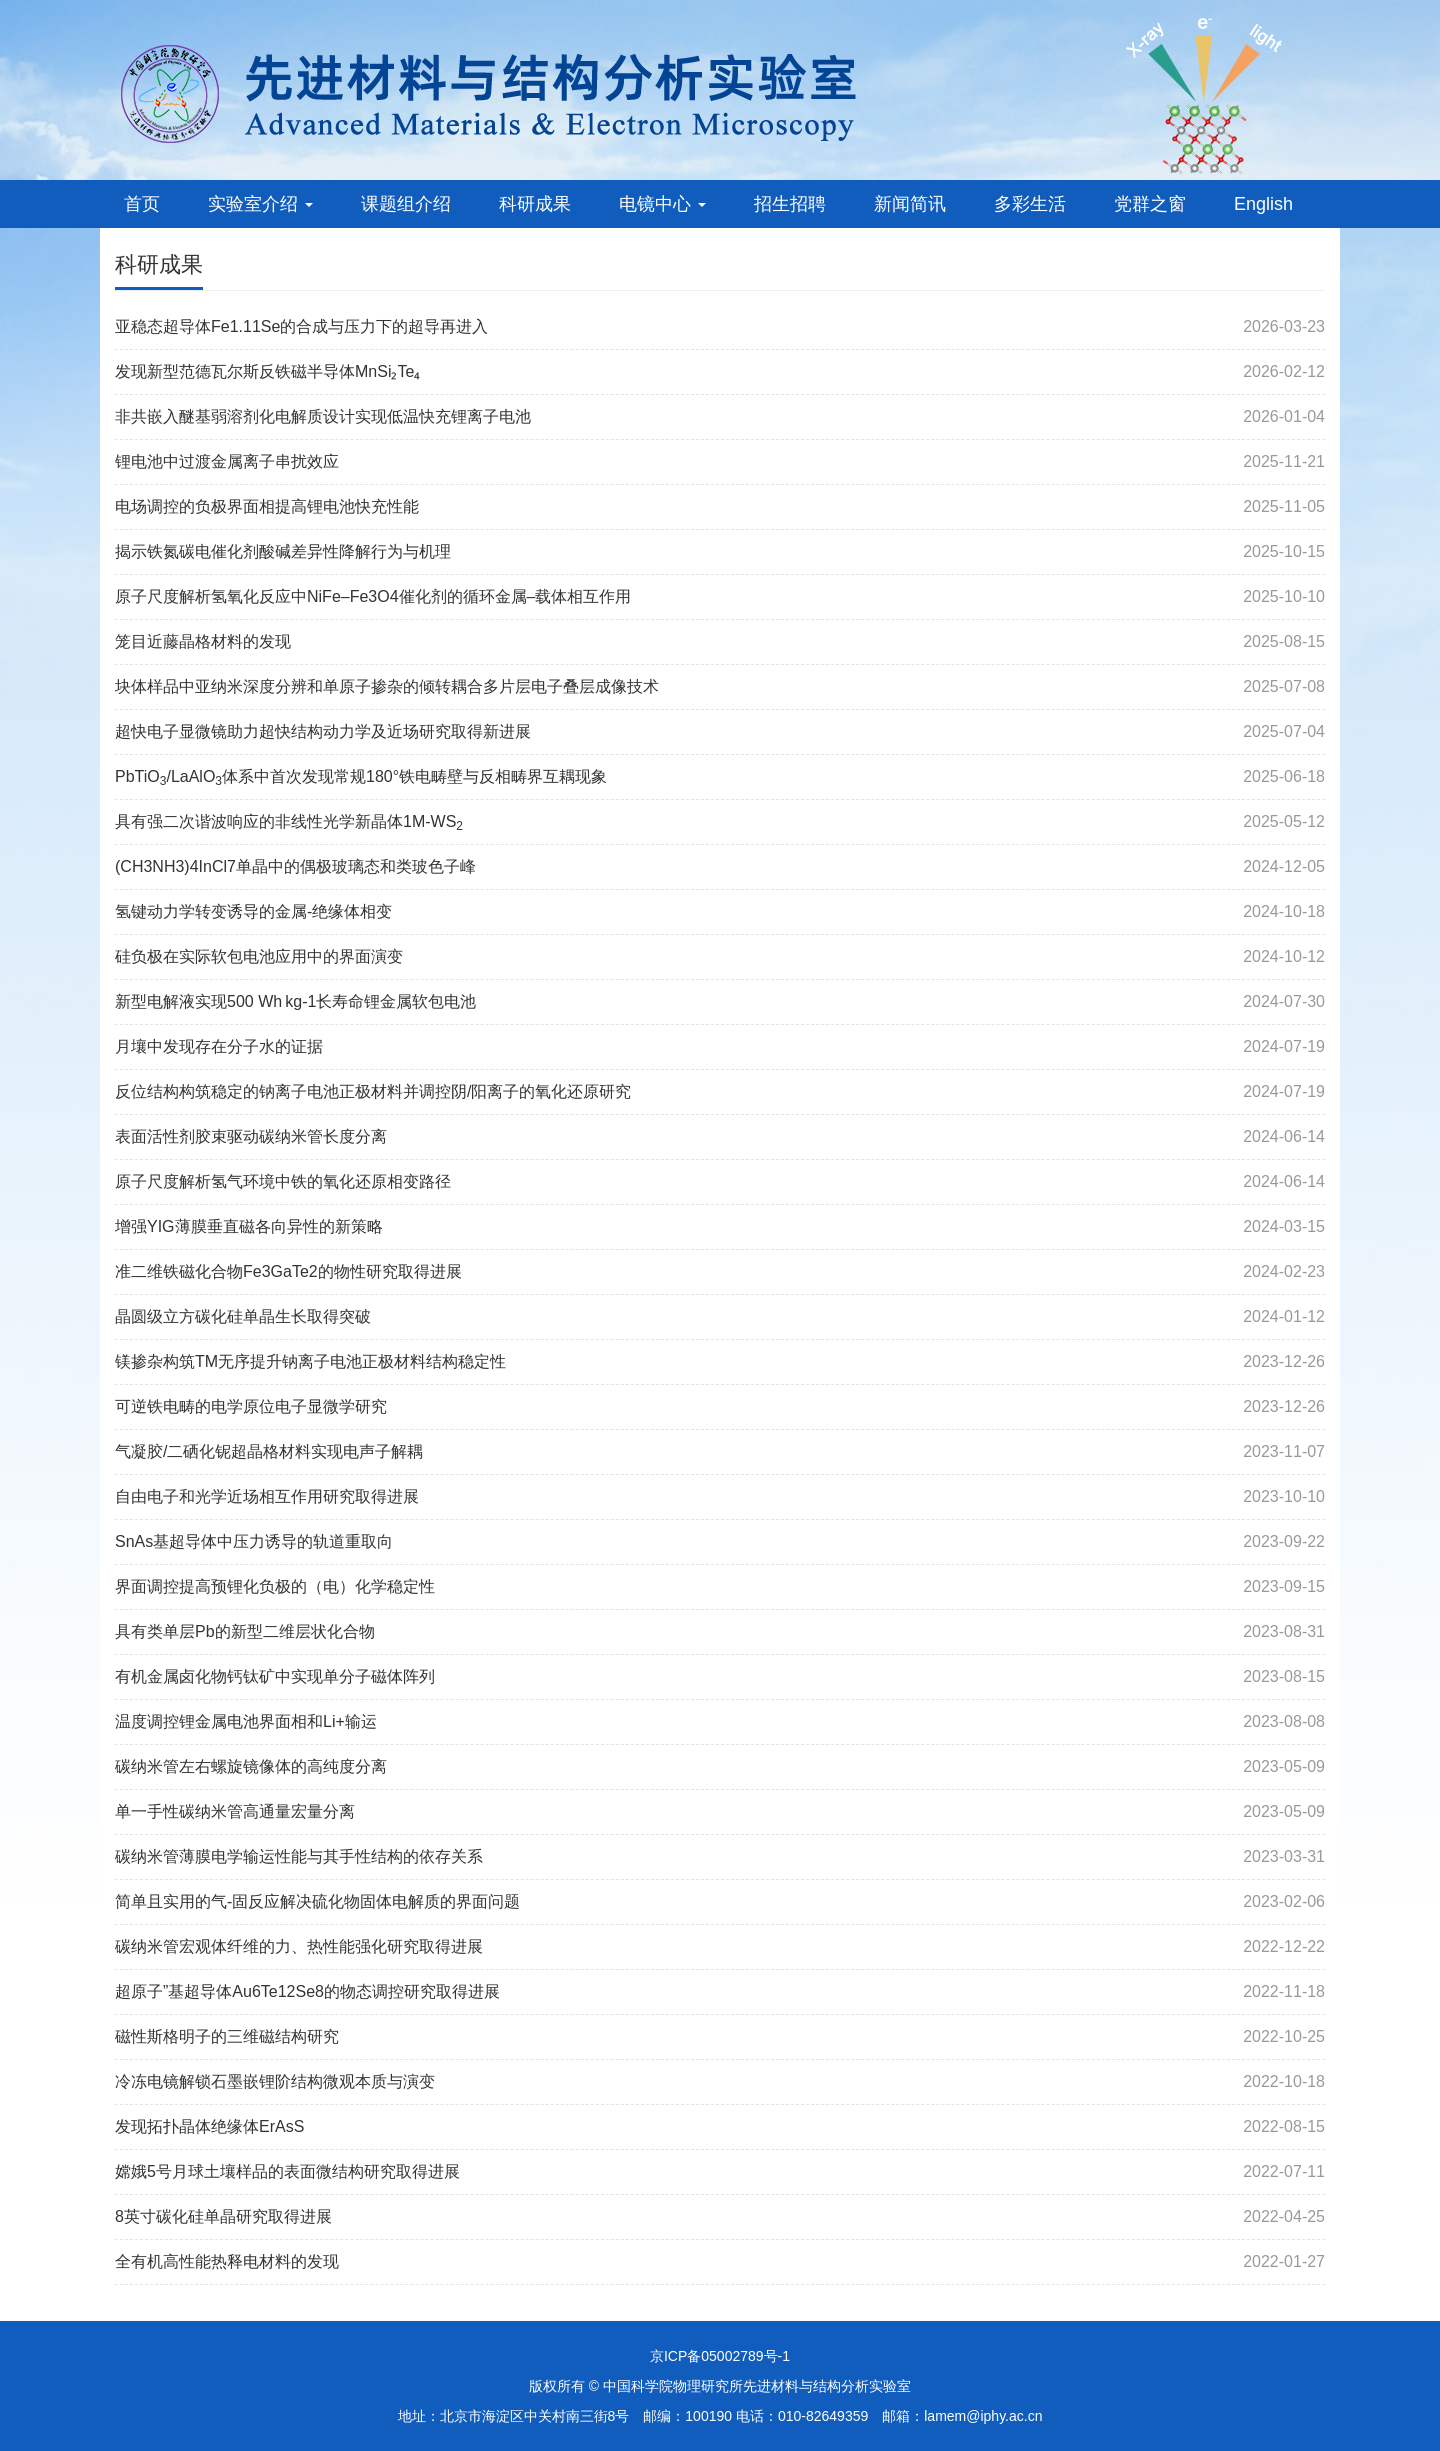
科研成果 (535, 204)
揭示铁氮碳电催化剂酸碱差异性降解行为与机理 (283, 551)
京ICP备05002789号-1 (720, 2356)
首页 (142, 204)
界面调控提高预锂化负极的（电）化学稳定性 (275, 1586)
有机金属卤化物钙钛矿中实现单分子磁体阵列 (275, 1676)
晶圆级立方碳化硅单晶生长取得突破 (243, 1316)
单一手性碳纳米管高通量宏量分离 (235, 1811)
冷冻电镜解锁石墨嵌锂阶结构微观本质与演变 (275, 2081)
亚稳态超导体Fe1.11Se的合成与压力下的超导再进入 (301, 326)
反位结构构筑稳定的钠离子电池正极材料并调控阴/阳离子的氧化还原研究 (373, 1091)
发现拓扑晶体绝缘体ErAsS (209, 2126)
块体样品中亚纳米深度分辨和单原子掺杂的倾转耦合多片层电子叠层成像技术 (387, 686)
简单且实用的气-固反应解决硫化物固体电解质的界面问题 (317, 1901)
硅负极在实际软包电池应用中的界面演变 (259, 956)
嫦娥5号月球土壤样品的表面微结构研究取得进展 (287, 2171)
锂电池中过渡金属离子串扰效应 (227, 461)
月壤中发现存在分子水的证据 (219, 1046)
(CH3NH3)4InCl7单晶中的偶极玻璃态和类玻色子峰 (295, 866)
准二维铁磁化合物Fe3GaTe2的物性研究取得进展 (288, 1271)
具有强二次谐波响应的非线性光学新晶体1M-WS (289, 821)
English (1263, 204)
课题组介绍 (406, 204)
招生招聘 (790, 204)
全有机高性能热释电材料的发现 (227, 2261)
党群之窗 (1150, 204)
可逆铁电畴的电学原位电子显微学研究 (251, 1406)
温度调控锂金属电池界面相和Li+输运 (246, 1721)
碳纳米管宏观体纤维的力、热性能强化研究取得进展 (299, 1946)
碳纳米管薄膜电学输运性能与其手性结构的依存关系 (299, 1856)
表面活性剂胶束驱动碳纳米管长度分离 (251, 1136)
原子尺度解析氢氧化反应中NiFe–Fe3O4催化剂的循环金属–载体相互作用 (373, 596)
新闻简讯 (910, 204)
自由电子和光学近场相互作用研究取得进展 (267, 1496)
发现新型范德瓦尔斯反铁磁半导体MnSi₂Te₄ (267, 371)
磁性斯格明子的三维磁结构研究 (227, 2036)
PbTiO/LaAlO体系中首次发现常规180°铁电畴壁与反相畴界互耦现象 (361, 776)
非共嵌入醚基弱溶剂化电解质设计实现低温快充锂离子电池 (323, 416)
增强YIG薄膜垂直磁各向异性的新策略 (249, 1226)
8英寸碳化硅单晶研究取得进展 (223, 2216)
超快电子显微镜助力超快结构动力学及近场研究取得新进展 (323, 731)
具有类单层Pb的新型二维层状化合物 (245, 1631)
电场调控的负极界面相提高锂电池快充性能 (267, 506)
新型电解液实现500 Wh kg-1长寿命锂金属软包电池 (295, 1001)
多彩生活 (1030, 204)
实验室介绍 (260, 204)
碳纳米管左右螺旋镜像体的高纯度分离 (251, 1766)
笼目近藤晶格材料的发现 (203, 641)
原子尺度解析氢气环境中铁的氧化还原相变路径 (283, 1181)
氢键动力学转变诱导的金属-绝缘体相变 (253, 911)
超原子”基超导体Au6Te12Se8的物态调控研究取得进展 (307, 1991)
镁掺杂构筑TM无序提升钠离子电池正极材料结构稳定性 (310, 1361)
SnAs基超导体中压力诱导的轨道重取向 (254, 1541)
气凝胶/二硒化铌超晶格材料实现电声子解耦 (269, 1451)
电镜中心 (662, 204)
